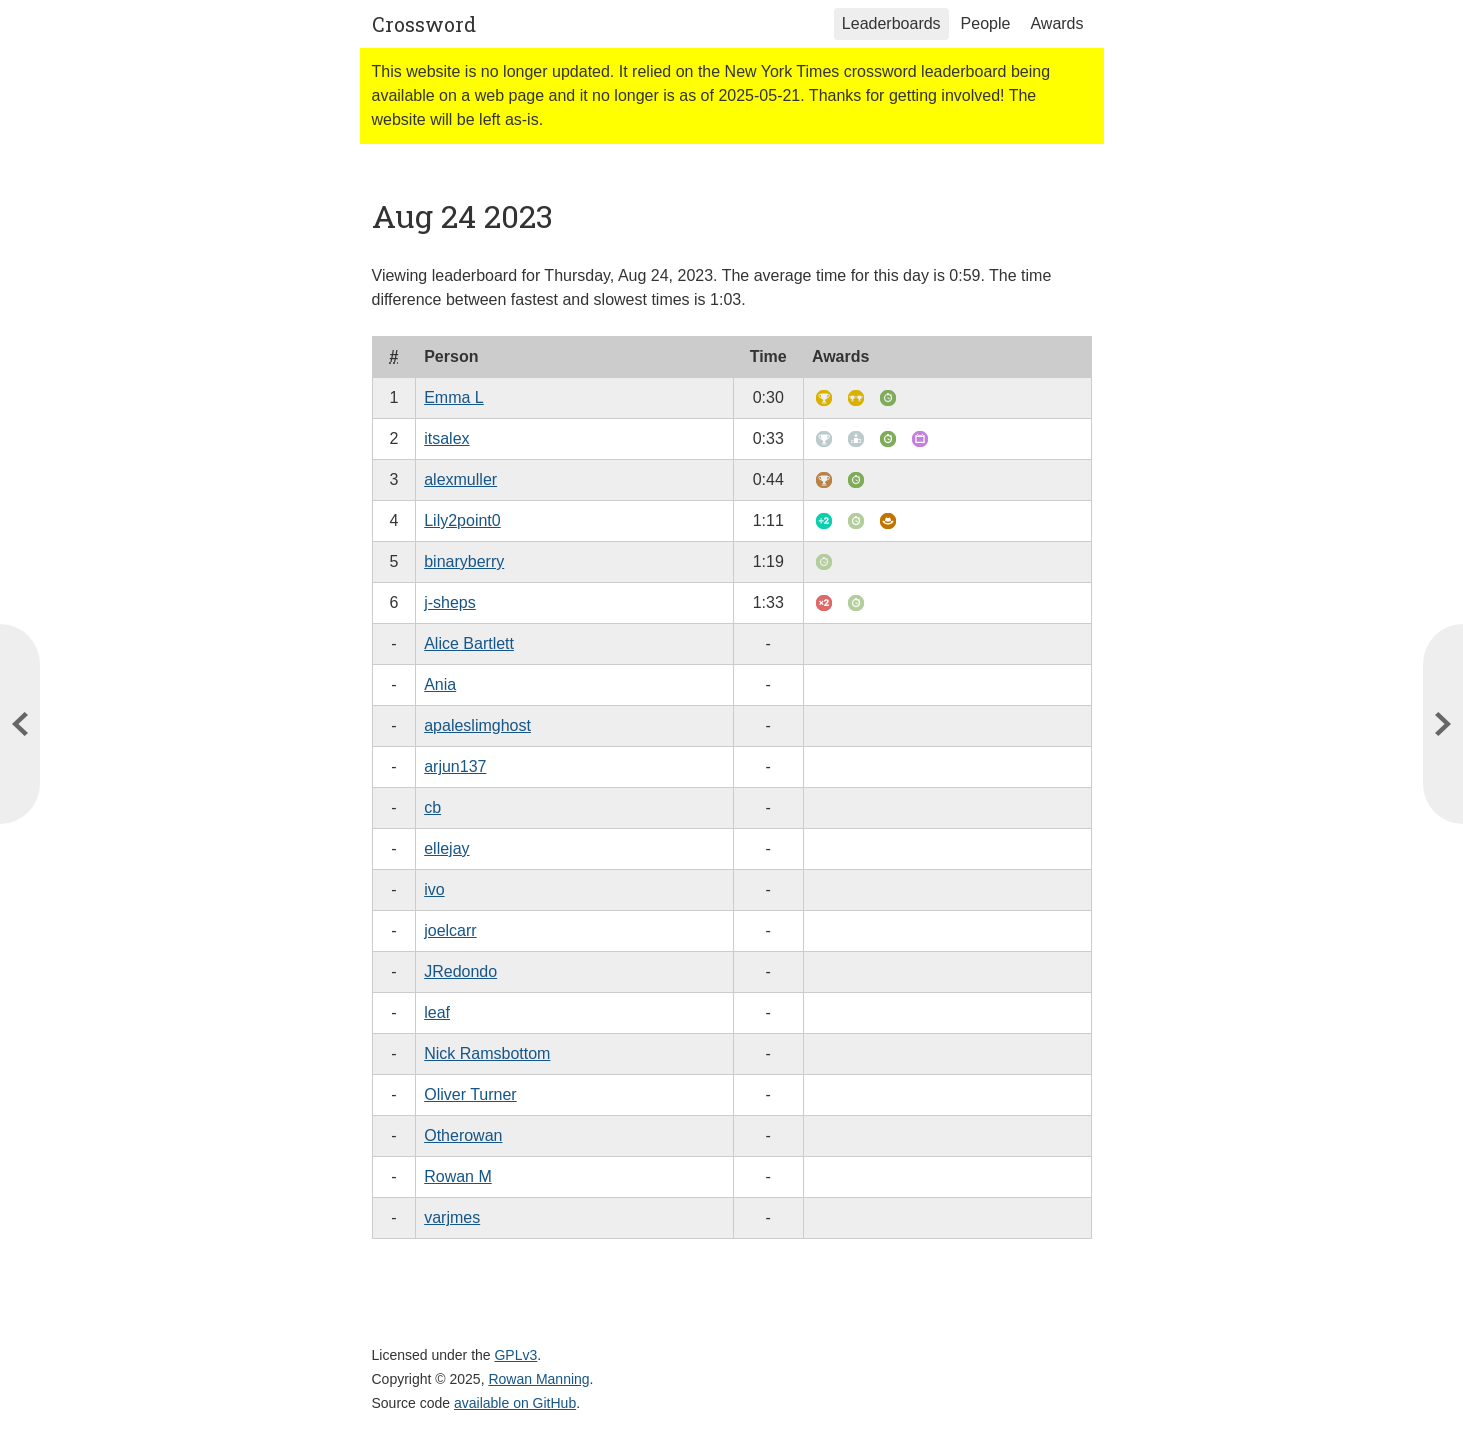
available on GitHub (515, 1403)
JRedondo (460, 971)
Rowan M (458, 1176)
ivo (434, 889)
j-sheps (450, 602)
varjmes (452, 1217)
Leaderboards (891, 23)
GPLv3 (515, 1355)
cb (432, 807)
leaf (437, 1012)
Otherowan (463, 1135)
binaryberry (464, 561)
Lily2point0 (462, 520)
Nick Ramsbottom (487, 1053)
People (986, 23)
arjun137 (455, 766)
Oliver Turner (470, 1094)
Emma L (454, 397)
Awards (1056, 23)
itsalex (446, 438)
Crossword (424, 24)
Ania (440, 684)
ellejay (446, 848)
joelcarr (450, 930)
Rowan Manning (538, 1379)
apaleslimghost (477, 725)
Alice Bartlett (469, 643)
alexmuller (460, 479)
